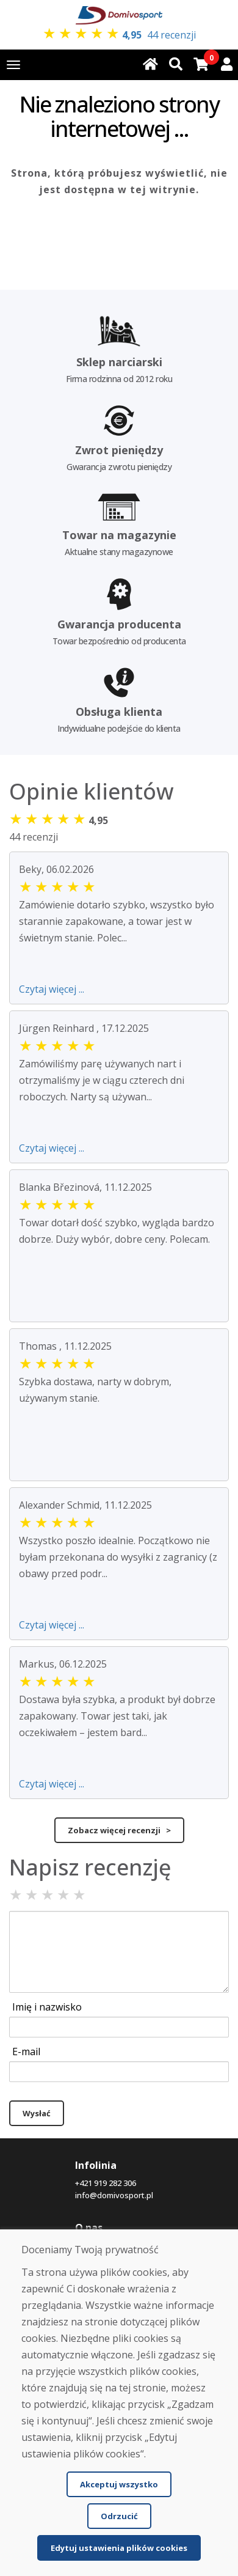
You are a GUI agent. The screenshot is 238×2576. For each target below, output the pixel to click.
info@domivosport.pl (114, 2195)
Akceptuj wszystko (119, 2484)
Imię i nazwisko (47, 2007)
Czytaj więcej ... (51, 989)
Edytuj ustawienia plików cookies (119, 2547)
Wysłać (37, 2113)
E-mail (26, 2051)
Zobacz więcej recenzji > (119, 1830)
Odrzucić (119, 2516)
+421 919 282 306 (105, 2182)
